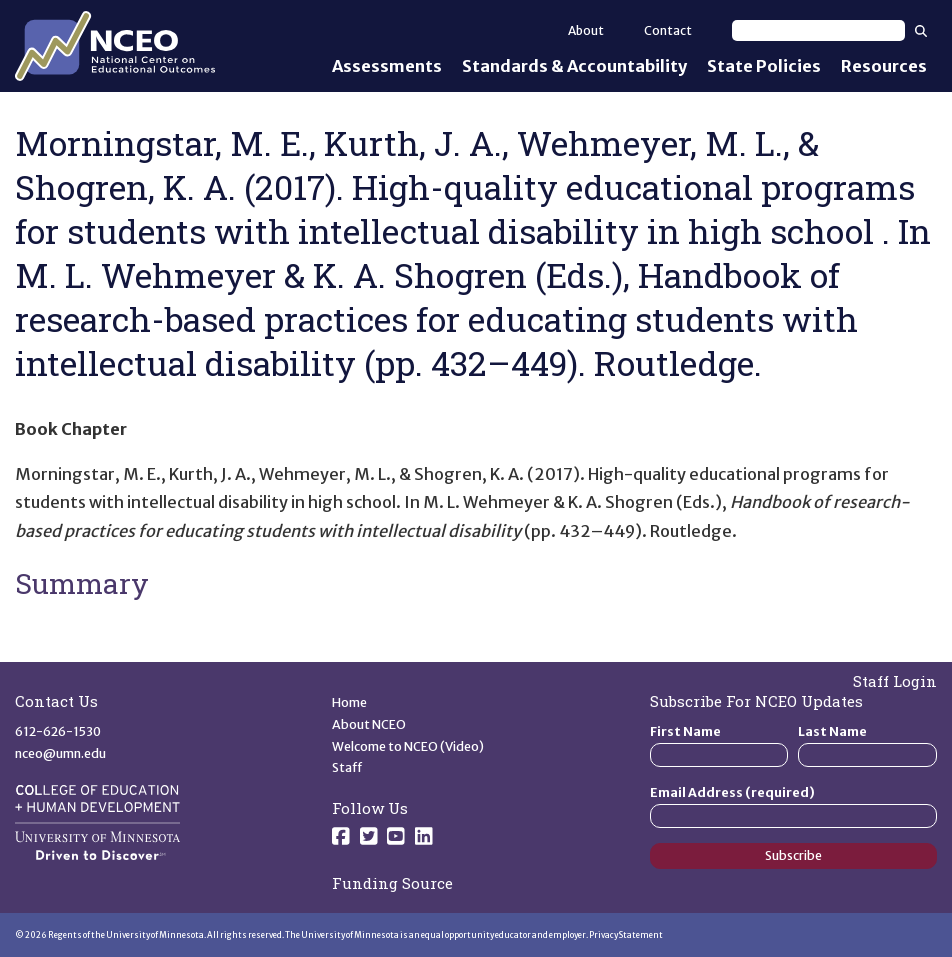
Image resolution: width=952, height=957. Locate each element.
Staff (347, 767)
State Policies (764, 66)
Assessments (387, 66)
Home (349, 702)
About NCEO (369, 724)
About (586, 30)
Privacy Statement (626, 935)
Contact (668, 30)
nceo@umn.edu (60, 753)
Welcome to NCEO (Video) (408, 746)
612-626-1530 (58, 731)
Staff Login (895, 681)
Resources (884, 66)
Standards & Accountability (574, 66)
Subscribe (793, 855)
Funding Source (392, 883)
